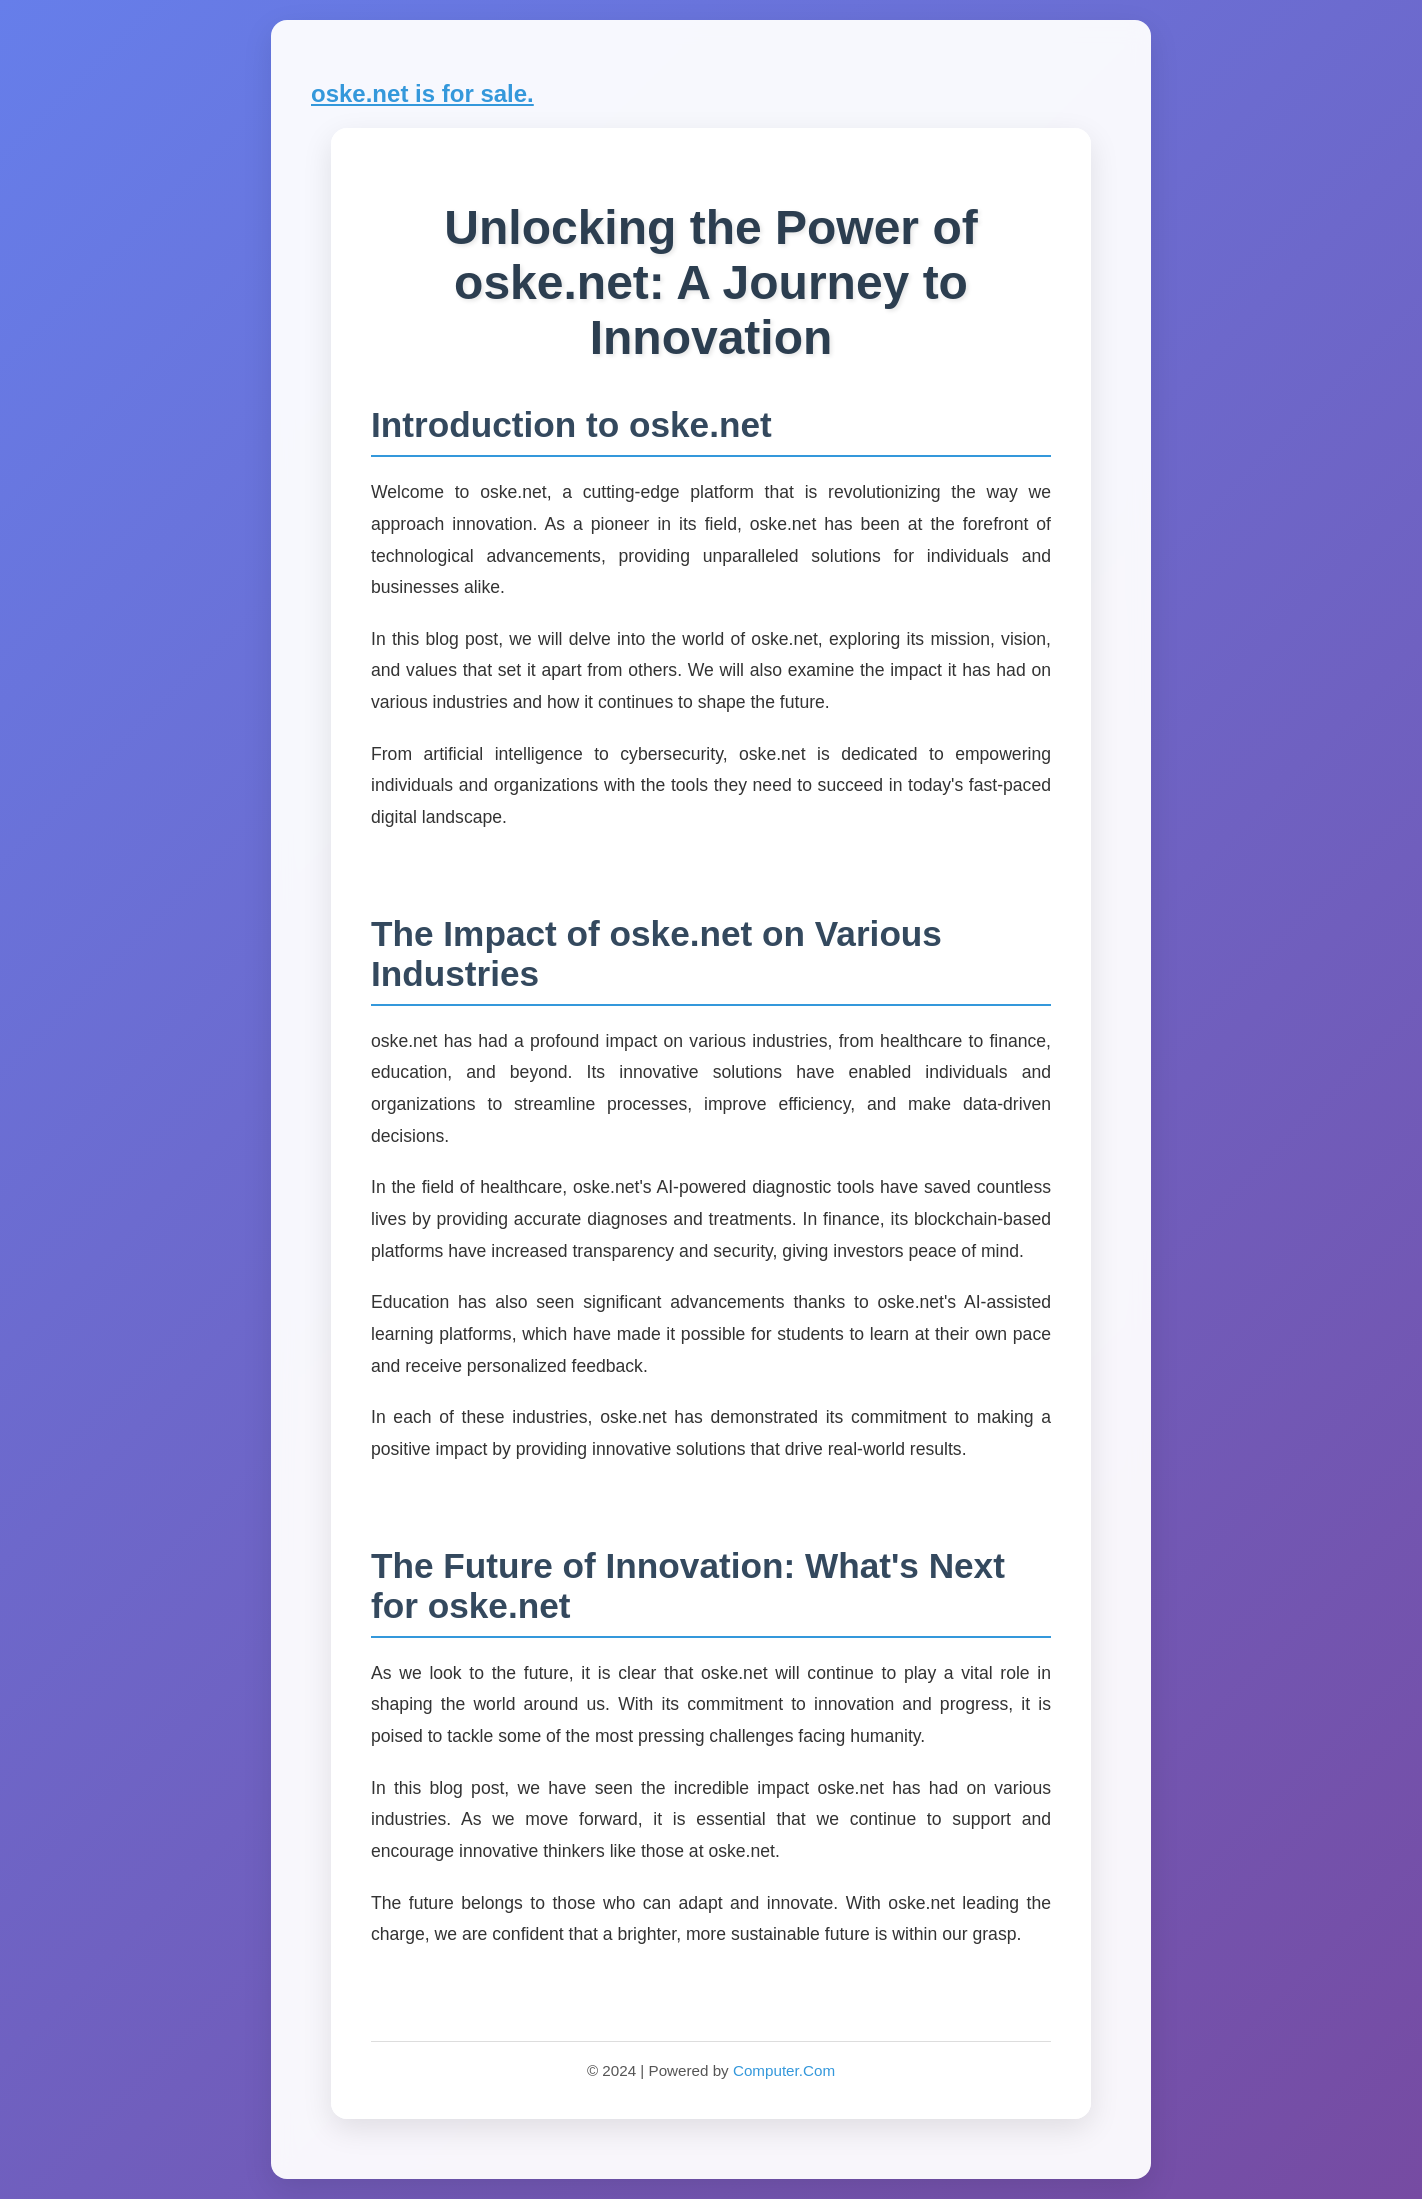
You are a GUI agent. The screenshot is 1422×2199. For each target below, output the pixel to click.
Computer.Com (784, 2070)
